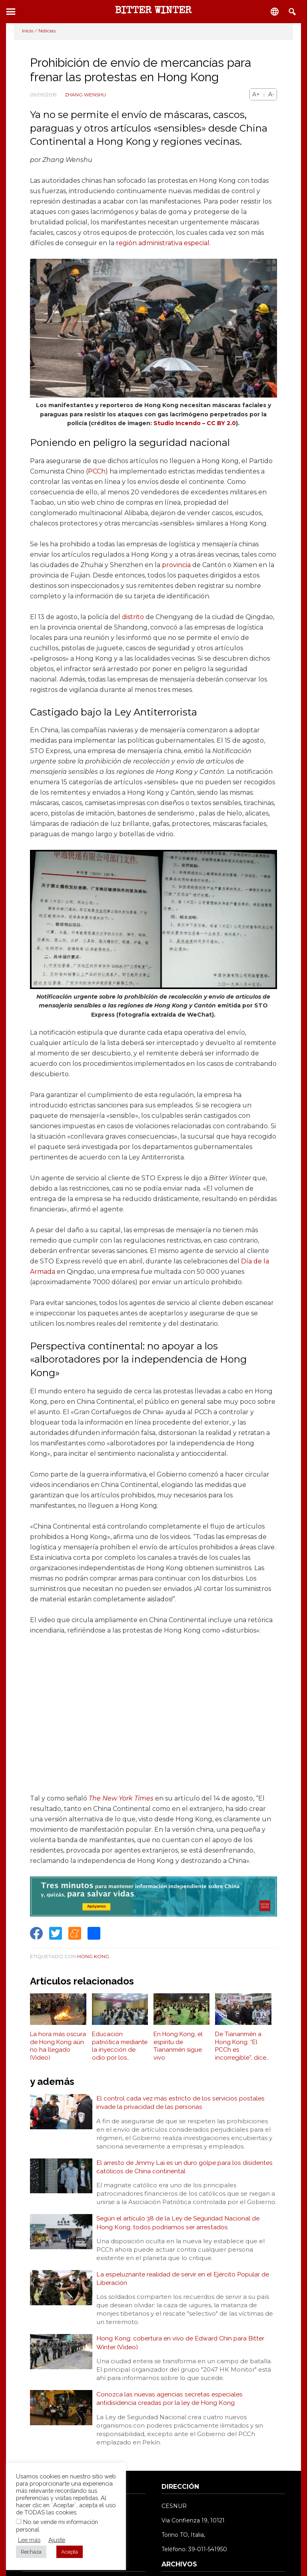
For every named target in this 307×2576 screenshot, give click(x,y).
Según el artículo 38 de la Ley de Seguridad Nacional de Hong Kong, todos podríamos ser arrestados (178, 2224)
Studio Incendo (177, 423)
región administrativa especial (162, 243)
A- (271, 94)
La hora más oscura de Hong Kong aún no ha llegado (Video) (58, 2045)
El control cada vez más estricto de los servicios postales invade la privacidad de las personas (181, 2102)
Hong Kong (93, 1956)
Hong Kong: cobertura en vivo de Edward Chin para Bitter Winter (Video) (180, 2346)
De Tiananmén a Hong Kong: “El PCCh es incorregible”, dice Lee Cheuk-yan (240, 2046)
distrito (133, 617)
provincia (176, 565)
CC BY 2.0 (221, 423)
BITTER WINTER (153, 11)
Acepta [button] (69, 2552)
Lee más (29, 2539)
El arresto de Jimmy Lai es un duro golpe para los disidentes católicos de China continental (184, 2168)
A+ (256, 94)
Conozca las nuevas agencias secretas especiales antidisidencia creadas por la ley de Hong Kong (169, 2403)
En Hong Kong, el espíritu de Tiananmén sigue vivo (178, 2045)
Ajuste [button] (56, 2539)
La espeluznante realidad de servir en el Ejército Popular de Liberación (183, 2281)
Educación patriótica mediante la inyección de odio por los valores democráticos (120, 2046)
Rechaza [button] (31, 2552)
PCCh (97, 471)
